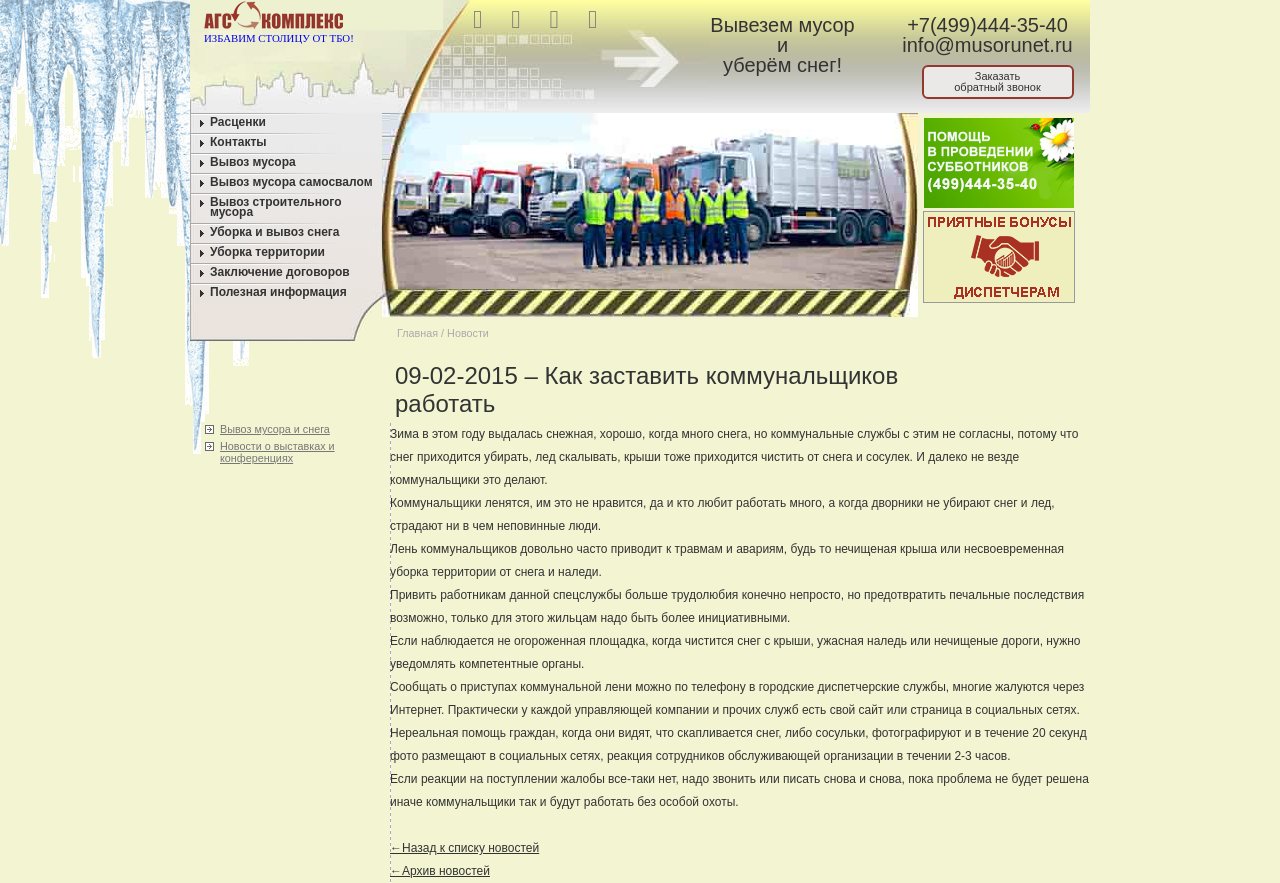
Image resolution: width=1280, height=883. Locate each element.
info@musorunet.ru (987, 45)
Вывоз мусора (253, 162)
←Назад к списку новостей (464, 848)
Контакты (238, 142)
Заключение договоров (280, 272)
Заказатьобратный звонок (997, 81)
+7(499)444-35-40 (987, 25)
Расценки (238, 122)
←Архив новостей (440, 871)
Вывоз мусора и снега (275, 429)
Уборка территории (267, 252)
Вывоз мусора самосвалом (291, 182)
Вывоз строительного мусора (276, 207)
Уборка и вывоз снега (275, 232)
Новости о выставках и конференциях (277, 452)
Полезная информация (278, 292)
